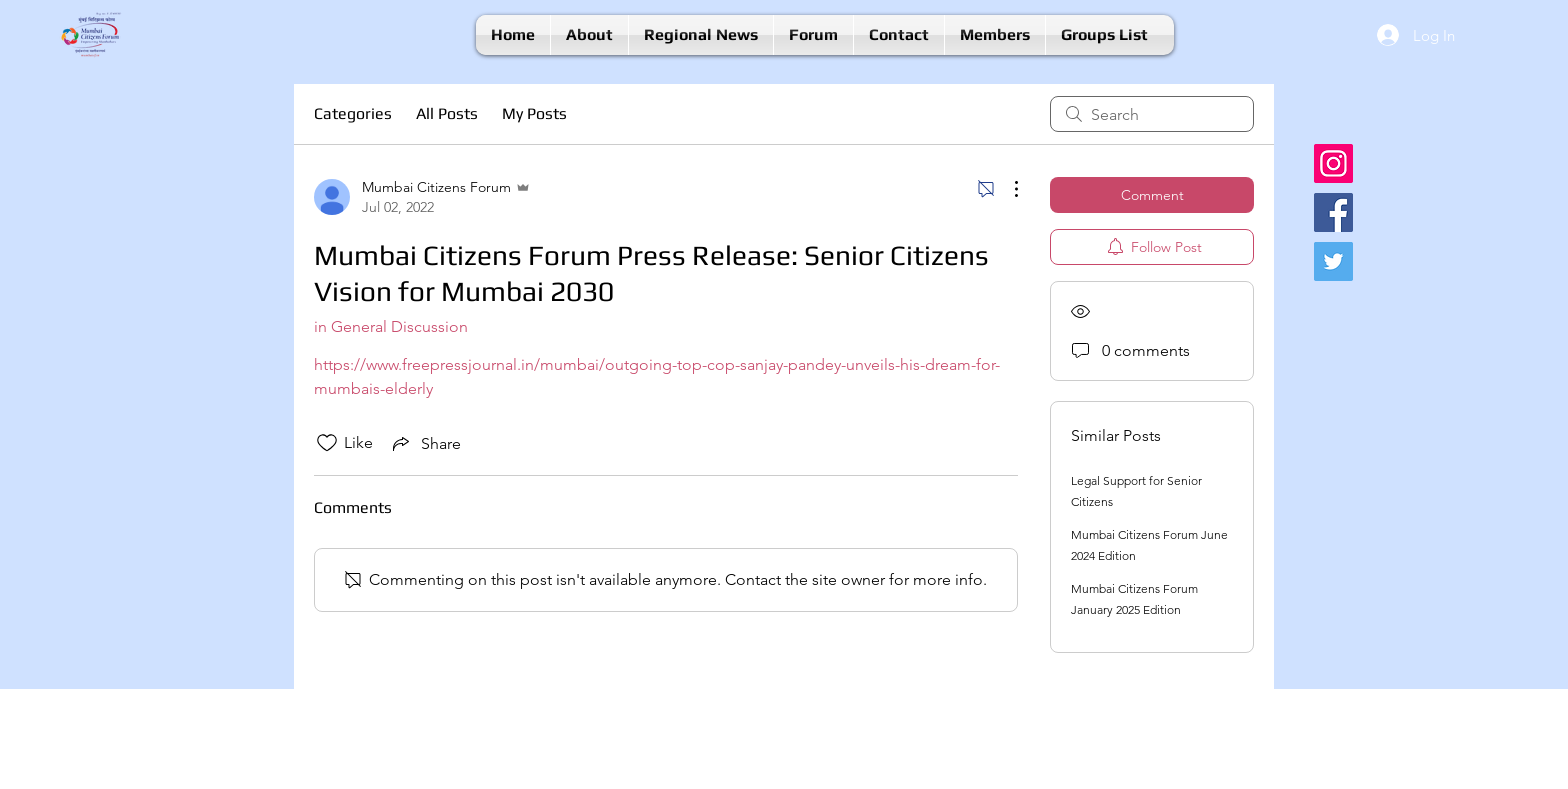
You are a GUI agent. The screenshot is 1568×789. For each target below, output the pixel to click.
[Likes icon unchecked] (327, 443)
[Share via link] (425, 443)
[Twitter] (1333, 261)
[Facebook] (1333, 212)
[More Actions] (1006, 189)
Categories (353, 113)
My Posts (534, 113)
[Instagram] (1333, 163)
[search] (1152, 114)
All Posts (447, 113)
